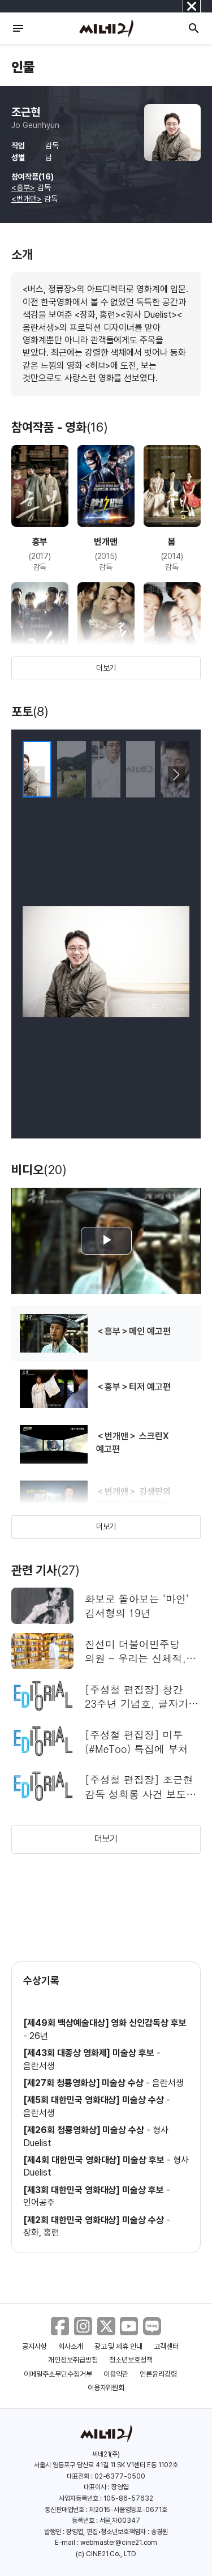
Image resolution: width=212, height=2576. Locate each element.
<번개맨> (26, 198)
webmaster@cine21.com (118, 2543)
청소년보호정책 (131, 2360)
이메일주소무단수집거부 (58, 2374)
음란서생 (39, 2066)
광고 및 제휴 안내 (118, 2346)
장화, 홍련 (41, 2232)
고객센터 (166, 2346)
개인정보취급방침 (73, 2360)
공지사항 (34, 2346)
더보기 (106, 667)
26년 (38, 2036)
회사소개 (70, 2346)
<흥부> (23, 187)
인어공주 (39, 2202)
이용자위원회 (106, 2387)
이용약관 (115, 2374)
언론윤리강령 (158, 2374)
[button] (176, 774)
